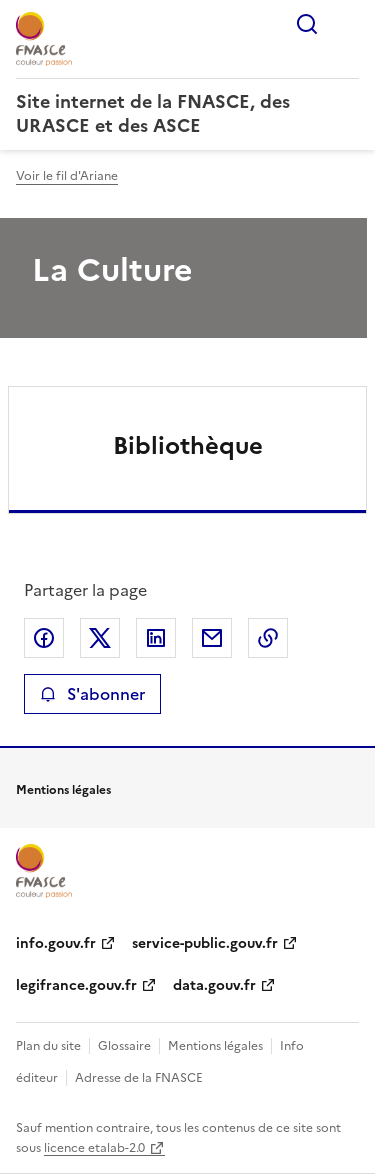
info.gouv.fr (56, 943)
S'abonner (92, 694)
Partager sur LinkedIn (156, 638)
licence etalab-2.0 (94, 1148)
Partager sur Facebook (44, 638)
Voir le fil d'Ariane (67, 176)
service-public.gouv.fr (205, 943)
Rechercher (307, 24)
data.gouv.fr (214, 985)
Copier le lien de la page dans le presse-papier (268, 638)
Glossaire (124, 1046)
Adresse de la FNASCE (139, 1078)
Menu (347, 24)
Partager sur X (100, 638)
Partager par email (212, 638)
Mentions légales (215, 1046)
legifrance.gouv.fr (76, 985)
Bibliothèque (188, 446)
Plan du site (48, 1046)
